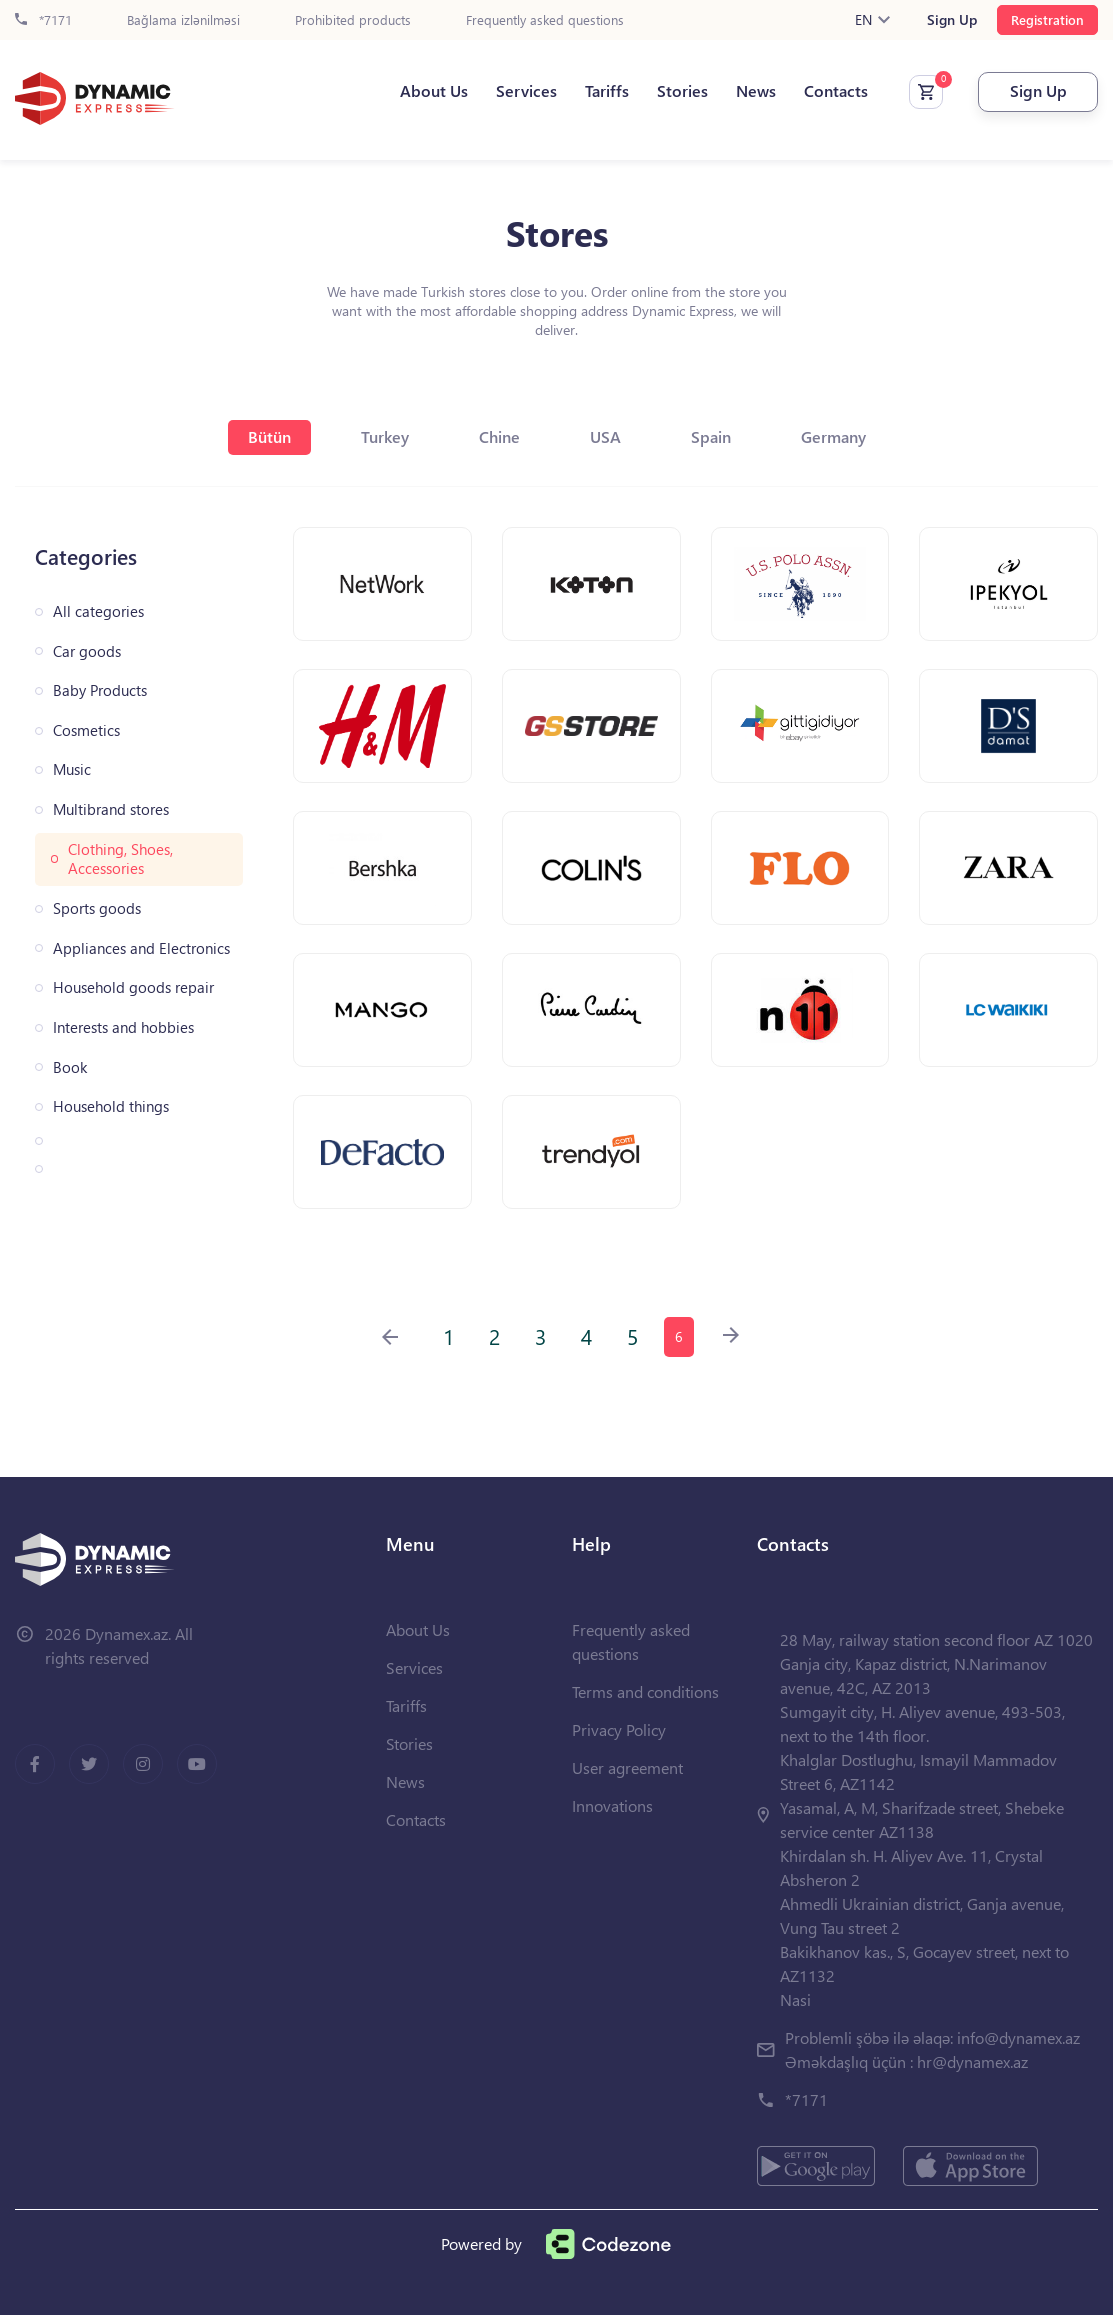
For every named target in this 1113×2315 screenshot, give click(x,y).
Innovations (612, 1805)
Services (526, 91)
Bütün (269, 436)
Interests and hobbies (123, 1027)
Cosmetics (86, 730)
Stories (682, 91)
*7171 (43, 20)
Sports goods (97, 908)
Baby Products (100, 690)
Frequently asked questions (545, 20)
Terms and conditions (645, 1691)
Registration (1047, 19)
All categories (98, 611)
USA (605, 436)
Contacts (836, 91)
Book (70, 1067)
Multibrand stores (111, 809)
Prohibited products (353, 20)
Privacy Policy (619, 1729)
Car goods (87, 651)
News (756, 91)
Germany (833, 436)
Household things (111, 1106)
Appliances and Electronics (141, 948)
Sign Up (952, 20)
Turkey (385, 436)
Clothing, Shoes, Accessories (120, 859)
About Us (434, 91)
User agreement (627, 1767)
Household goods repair (133, 987)
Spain (711, 436)
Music (72, 769)
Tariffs (607, 91)
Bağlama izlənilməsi (183, 20)
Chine (499, 436)
